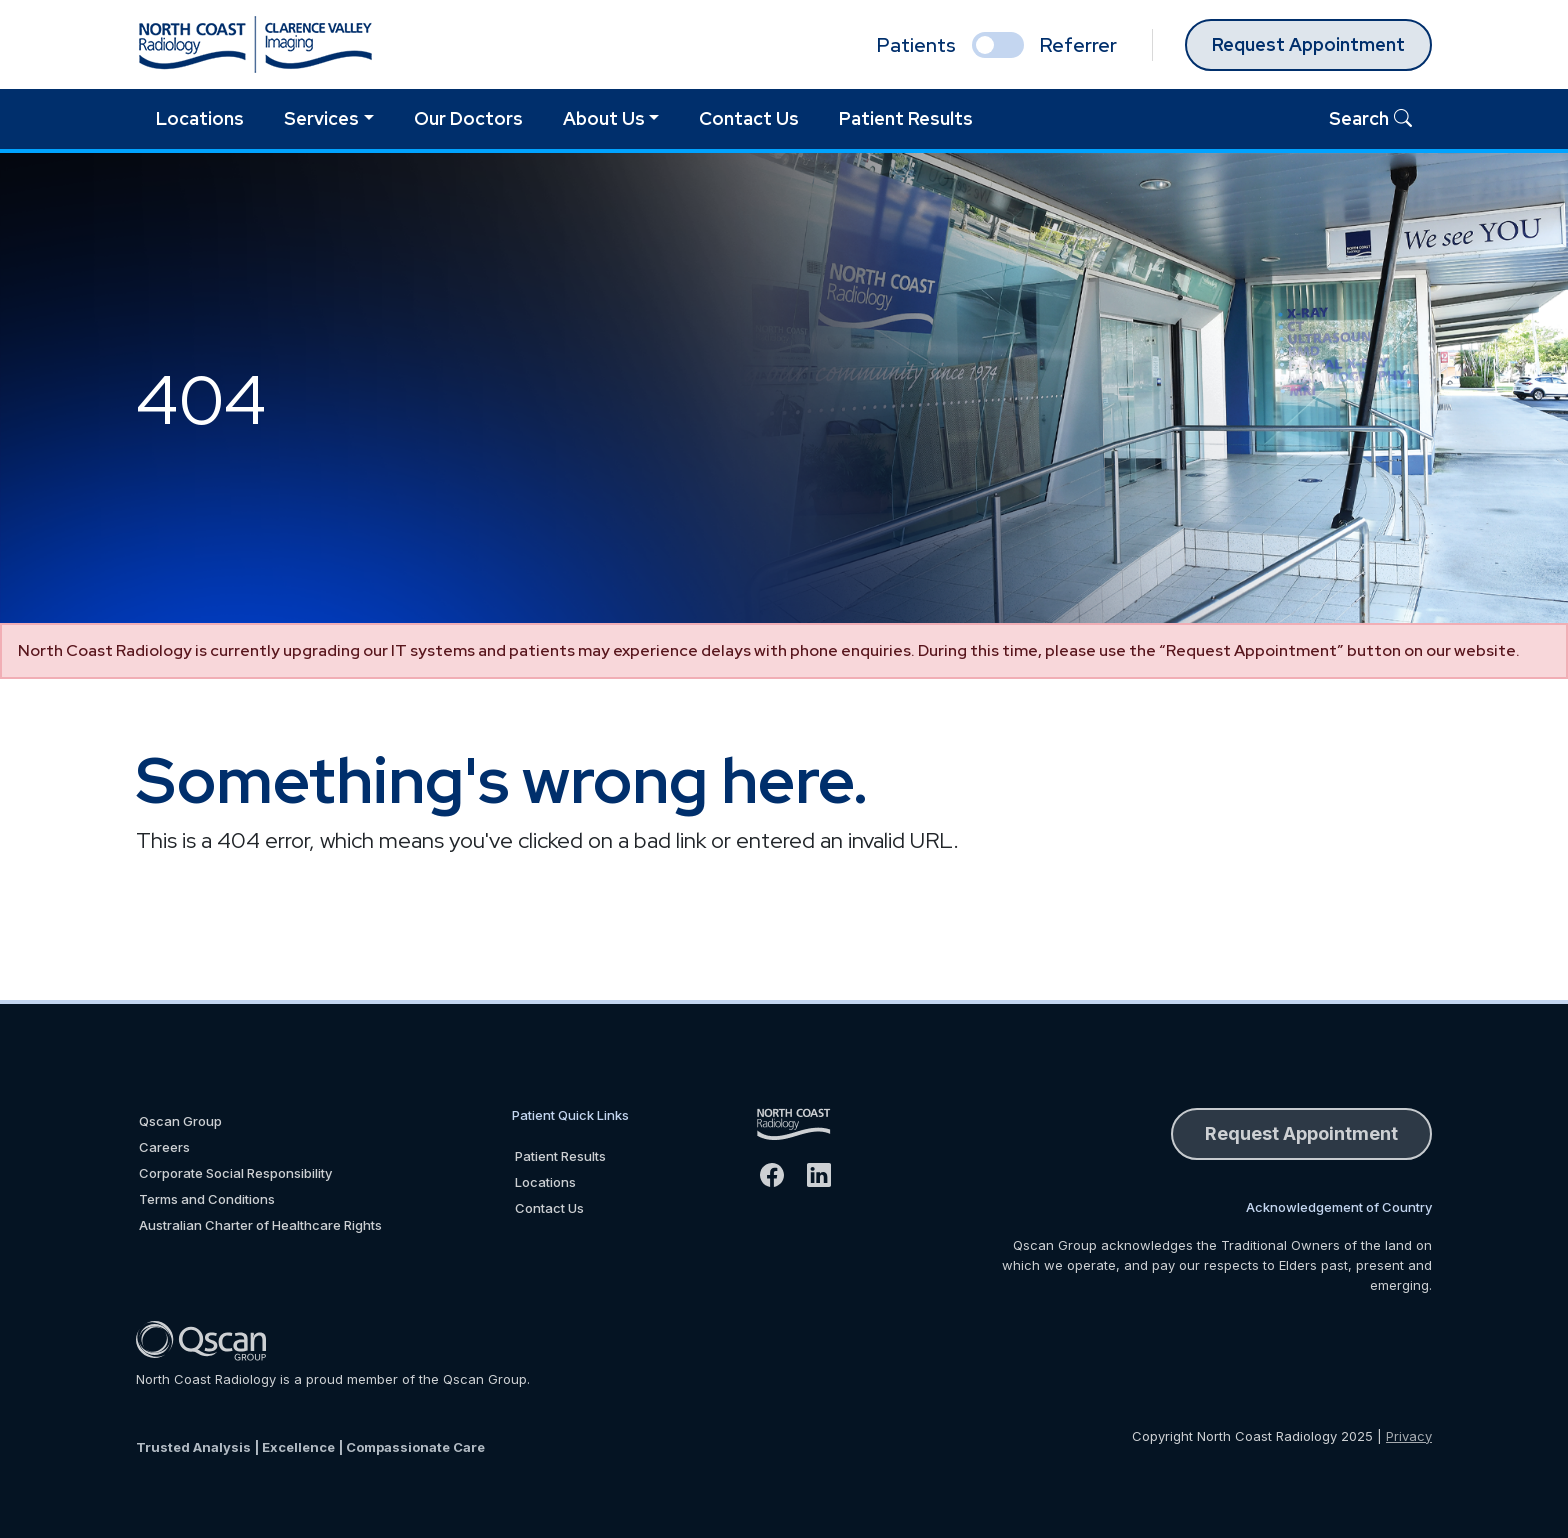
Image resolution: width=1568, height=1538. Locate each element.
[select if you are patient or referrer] (998, 45)
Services (321, 118)
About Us (604, 118)
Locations (200, 118)
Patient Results (906, 118)
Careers (164, 1147)
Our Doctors (468, 118)
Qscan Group (180, 1121)
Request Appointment (1308, 44)
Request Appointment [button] (1301, 1133)
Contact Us (749, 118)
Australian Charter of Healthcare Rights (260, 1225)
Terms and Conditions (207, 1199)
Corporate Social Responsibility (235, 1173)
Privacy (1409, 1436)
